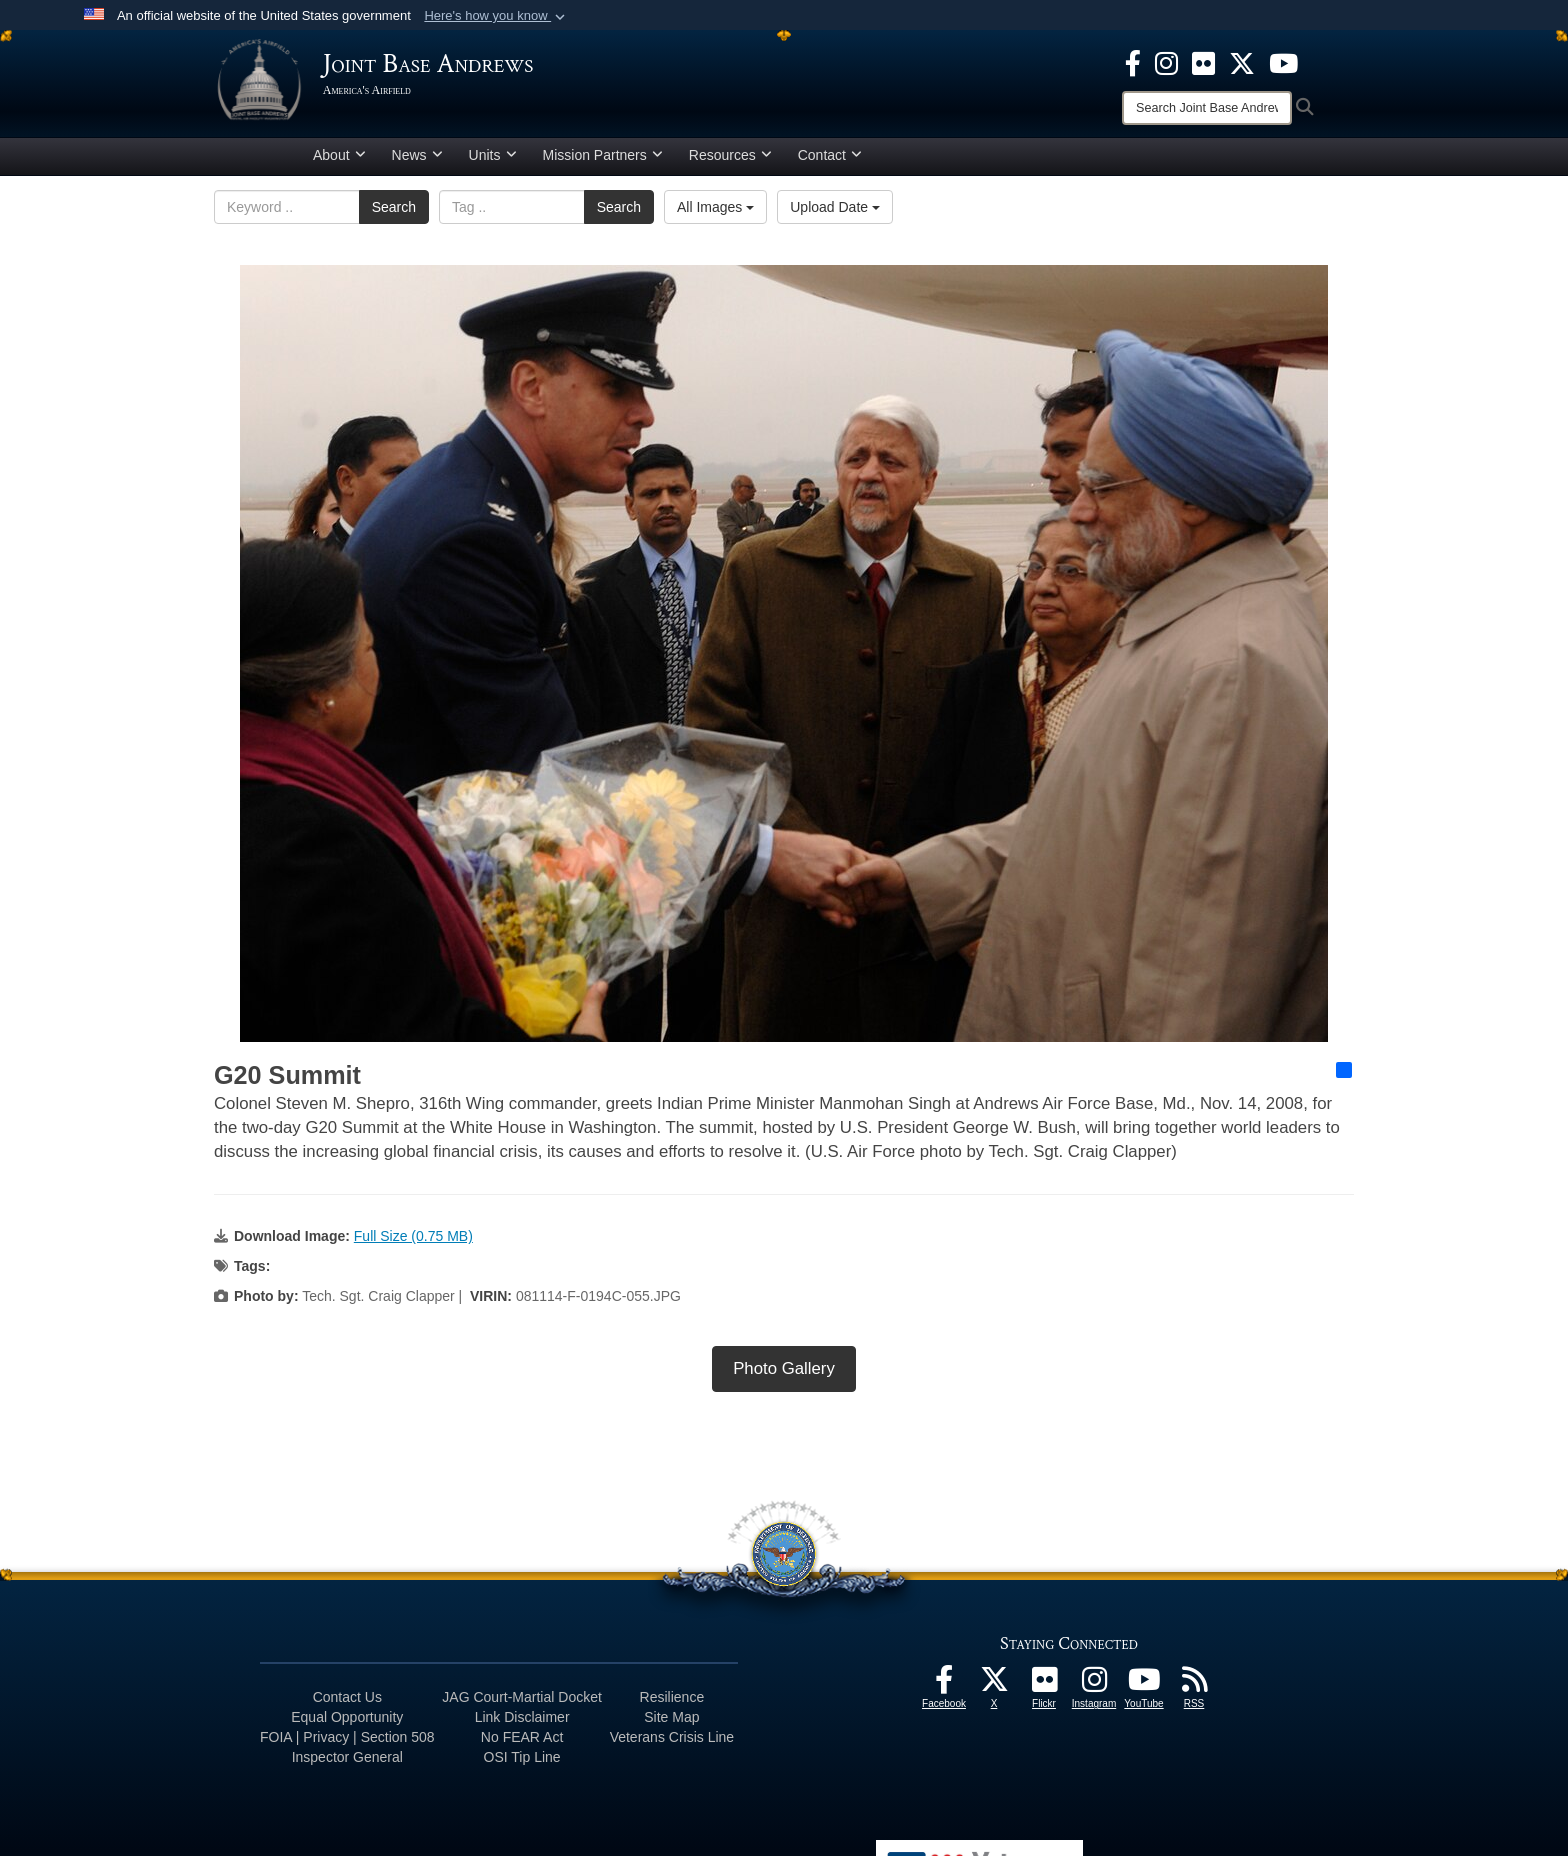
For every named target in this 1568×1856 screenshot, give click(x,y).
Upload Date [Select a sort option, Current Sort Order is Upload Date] (835, 215)
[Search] (1207, 108)
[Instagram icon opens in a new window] (1166, 62)
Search (394, 215)
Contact (830, 163)
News (417, 163)
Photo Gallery (784, 1376)
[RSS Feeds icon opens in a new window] (1194, 1693)
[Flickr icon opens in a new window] (1203, 62)
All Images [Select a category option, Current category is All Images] (715, 215)
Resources (730, 163)
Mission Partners (603, 163)
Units (493, 163)
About (339, 163)
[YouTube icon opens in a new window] (1283, 62)
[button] (496, 16)
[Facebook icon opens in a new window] (1133, 62)
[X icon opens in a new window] (1242, 62)
